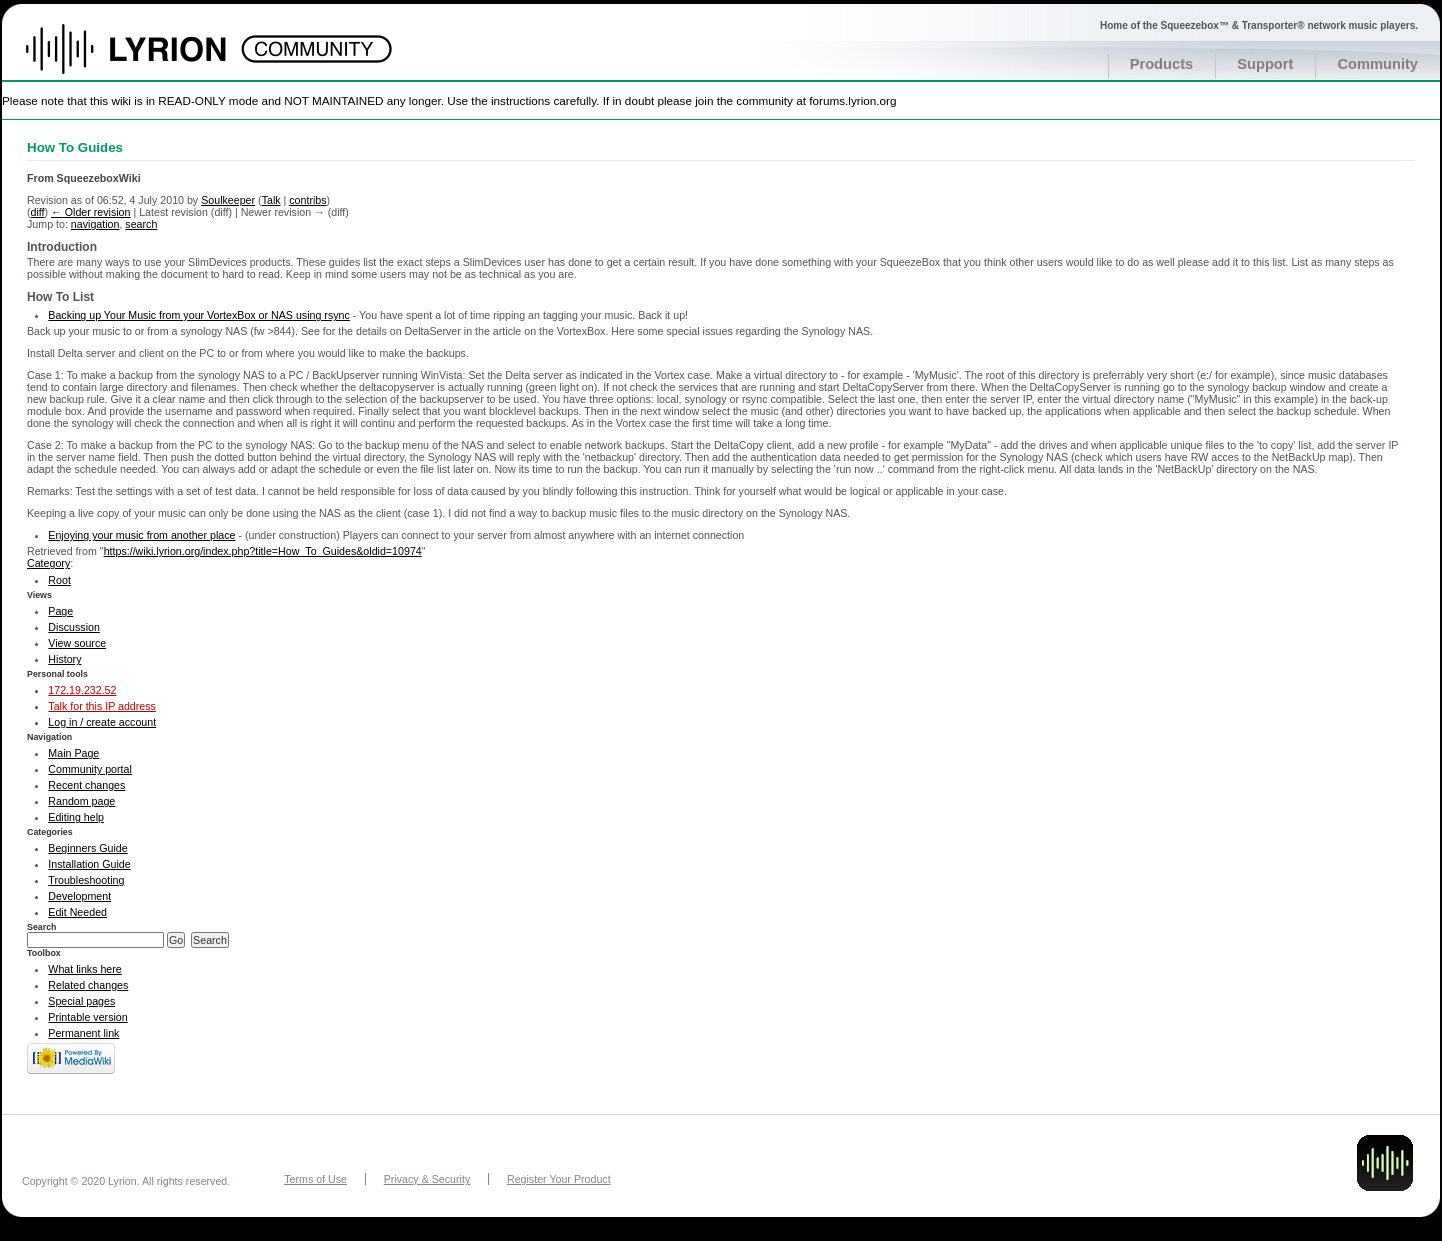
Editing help (76, 817)
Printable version (87, 1017)
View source (77, 643)
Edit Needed (77, 912)
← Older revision (90, 212)
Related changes (88, 985)
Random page (81, 801)
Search (42, 927)
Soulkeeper (228, 200)
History (64, 659)
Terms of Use (315, 1179)
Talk (271, 200)
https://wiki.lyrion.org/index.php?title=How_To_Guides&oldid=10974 (263, 551)
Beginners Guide (87, 848)
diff (38, 212)
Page (60, 611)
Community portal (90, 769)
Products (1162, 64)
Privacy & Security (427, 1179)
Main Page (73, 753)
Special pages (81, 1001)
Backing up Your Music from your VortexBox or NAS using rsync (198, 315)
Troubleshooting (86, 880)
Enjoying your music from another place (141, 535)
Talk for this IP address (102, 706)
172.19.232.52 (82, 690)
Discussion (74, 627)
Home (147, 59)
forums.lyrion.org (852, 100)
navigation (95, 224)
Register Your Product (559, 1179)
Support (1265, 64)
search (141, 224)
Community (1377, 64)
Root (59, 580)
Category (48, 563)
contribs (307, 200)
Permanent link (83, 1033)
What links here (84, 969)
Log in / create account (102, 722)
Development (79, 896)
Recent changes (86, 785)
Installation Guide (89, 864)
